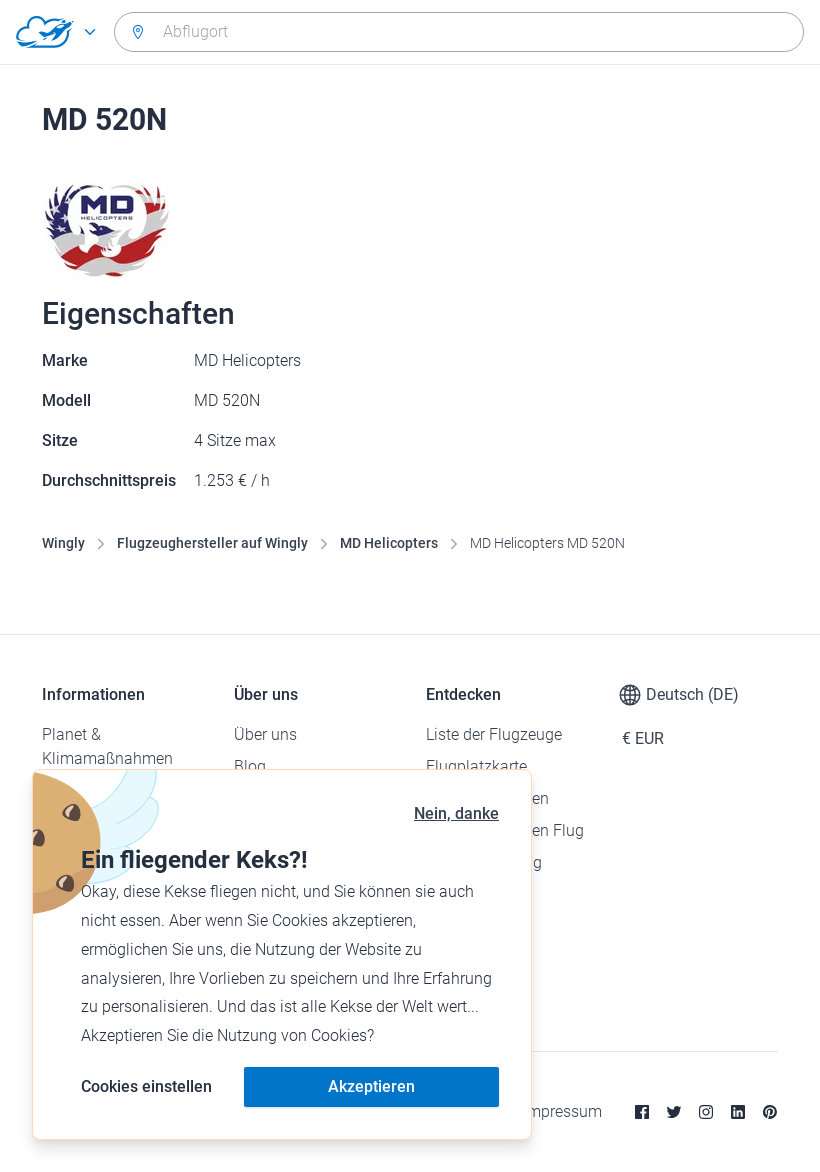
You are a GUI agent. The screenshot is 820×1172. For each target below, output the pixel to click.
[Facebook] (642, 1112)
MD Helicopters (389, 543)
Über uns (265, 734)
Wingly (63, 543)
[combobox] (459, 32)
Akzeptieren (371, 1086)
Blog (250, 766)
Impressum (562, 1111)
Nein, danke (456, 813)
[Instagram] (706, 1112)
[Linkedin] (738, 1112)
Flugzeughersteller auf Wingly (212, 543)
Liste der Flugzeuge (494, 734)
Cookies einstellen (146, 1086)
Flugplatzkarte (476, 766)
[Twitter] (674, 1112)
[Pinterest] (770, 1112)
